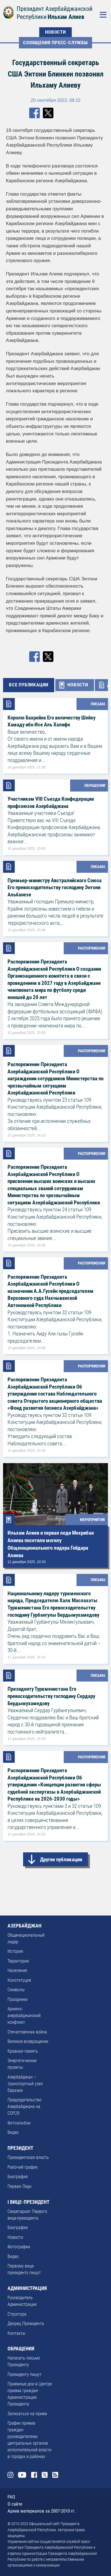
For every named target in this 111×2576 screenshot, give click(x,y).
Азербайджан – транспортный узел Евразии (25, 2083)
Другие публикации (61, 1859)
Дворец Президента (26, 2323)
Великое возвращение (28, 2041)
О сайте (15, 2504)
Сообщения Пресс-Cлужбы (55, 42)
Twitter (45, 2475)
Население (17, 1970)
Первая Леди (19, 2186)
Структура (17, 2314)
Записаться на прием (27, 2413)
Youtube (22, 2475)
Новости (15, 2237)
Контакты (16, 2333)
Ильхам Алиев (66, 16)
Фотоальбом (19, 2123)
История (15, 1951)
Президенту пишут (24, 2374)
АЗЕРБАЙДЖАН (24, 1926)
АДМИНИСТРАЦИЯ (27, 2288)
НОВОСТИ (55, 32)
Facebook (34, 2475)
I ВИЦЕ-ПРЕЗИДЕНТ (29, 2202)
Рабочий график (23, 2167)
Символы (16, 1989)
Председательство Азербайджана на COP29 (24, 2106)
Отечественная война (27, 2032)
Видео (13, 2132)
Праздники (18, 1999)
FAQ (11, 2496)
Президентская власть (28, 2157)
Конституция (19, 1980)
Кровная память (23, 2051)
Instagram (10, 2475)
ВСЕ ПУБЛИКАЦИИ (28, 684)
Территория (18, 1961)
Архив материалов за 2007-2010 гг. (41, 2511)
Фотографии (19, 2246)
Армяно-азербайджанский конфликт (24, 2015)
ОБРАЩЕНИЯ (21, 2348)
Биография (18, 2176)
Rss (55, 2475)
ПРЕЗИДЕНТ (20, 2148)
